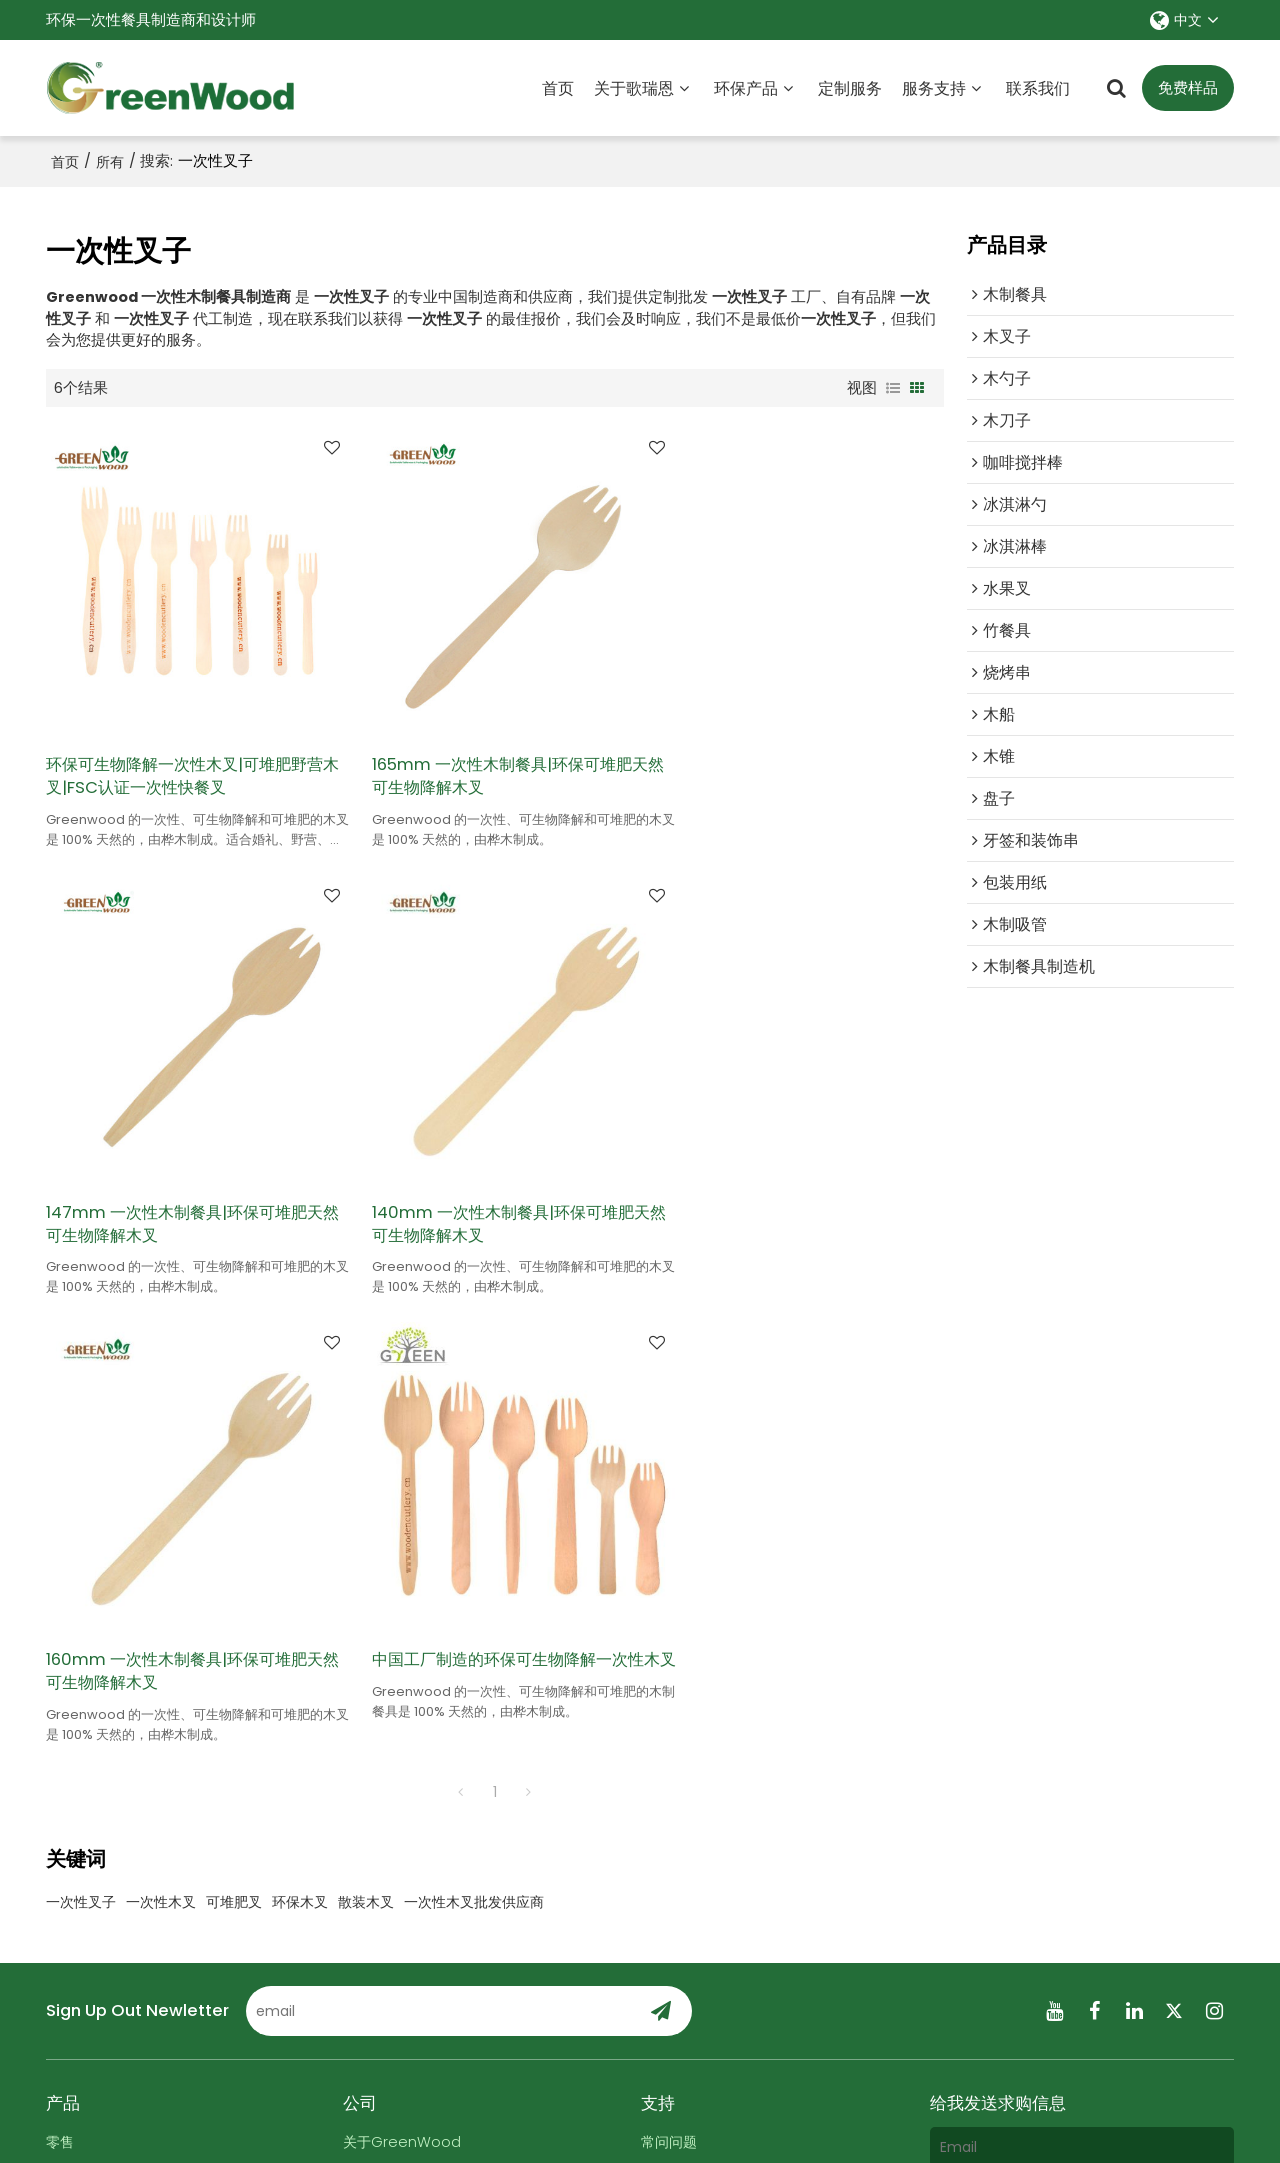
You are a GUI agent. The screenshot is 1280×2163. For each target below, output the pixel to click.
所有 (110, 161)
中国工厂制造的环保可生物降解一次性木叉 (794, 1184)
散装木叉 (366, 1417)
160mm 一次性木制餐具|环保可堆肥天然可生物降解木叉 (489, 1184)
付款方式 (671, 1782)
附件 (956, 1908)
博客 (656, 1688)
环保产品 (746, 87)
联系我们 (1038, 87)
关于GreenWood (403, 1656)
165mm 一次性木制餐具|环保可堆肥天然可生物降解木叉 (488, 755)
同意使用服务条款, (1015, 1966)
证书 (358, 1750)
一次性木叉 (161, 1417)
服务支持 (934, 87)
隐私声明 (715, 2117)
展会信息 (671, 1719)
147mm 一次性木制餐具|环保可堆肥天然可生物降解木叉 (794, 755)
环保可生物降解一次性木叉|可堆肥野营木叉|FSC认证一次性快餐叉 (184, 755)
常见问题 (657, 2117)
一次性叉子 (81, 1417)
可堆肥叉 (234, 1417)
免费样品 (1188, 88)
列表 (893, 387)
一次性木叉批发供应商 (474, 1417)
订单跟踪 (671, 1750)
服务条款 (1077, 1972)
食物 (61, 1688)
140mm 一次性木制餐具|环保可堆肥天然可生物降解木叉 (183, 1184)
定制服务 (850, 87)
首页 (558, 87)
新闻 (358, 1719)
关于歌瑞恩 (634, 87)
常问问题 (671, 1656)
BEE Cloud (848, 2137)
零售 (61, 1656)
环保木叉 (300, 1417)
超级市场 (76, 1719)
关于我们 (507, 2117)
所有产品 (76, 1750)
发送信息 (996, 2015)
